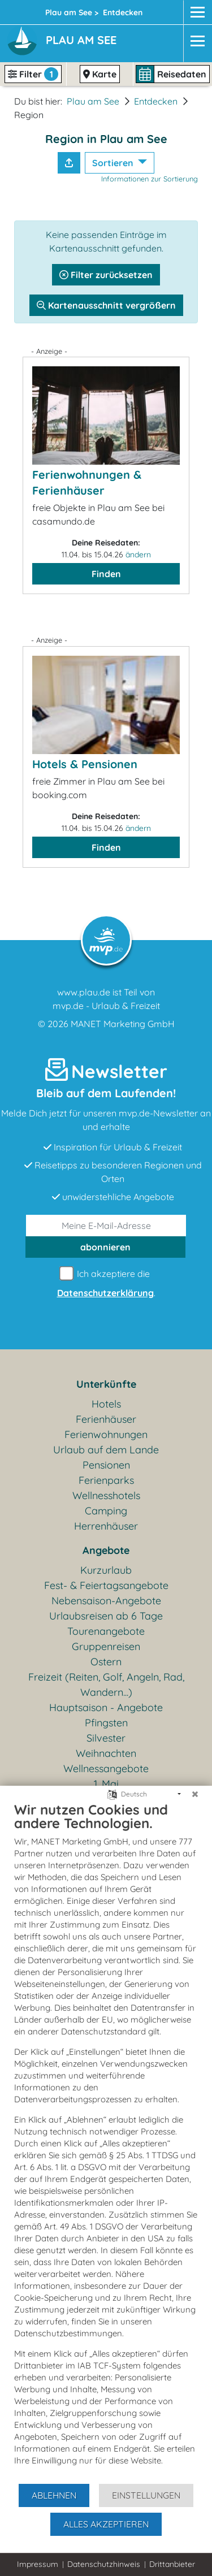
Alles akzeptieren (106, 2524)
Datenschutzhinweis (103, 2564)
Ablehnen (54, 2495)
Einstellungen (146, 2495)
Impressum (37, 2564)
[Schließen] (195, 1794)
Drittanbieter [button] (172, 2564)
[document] (106, 2142)
